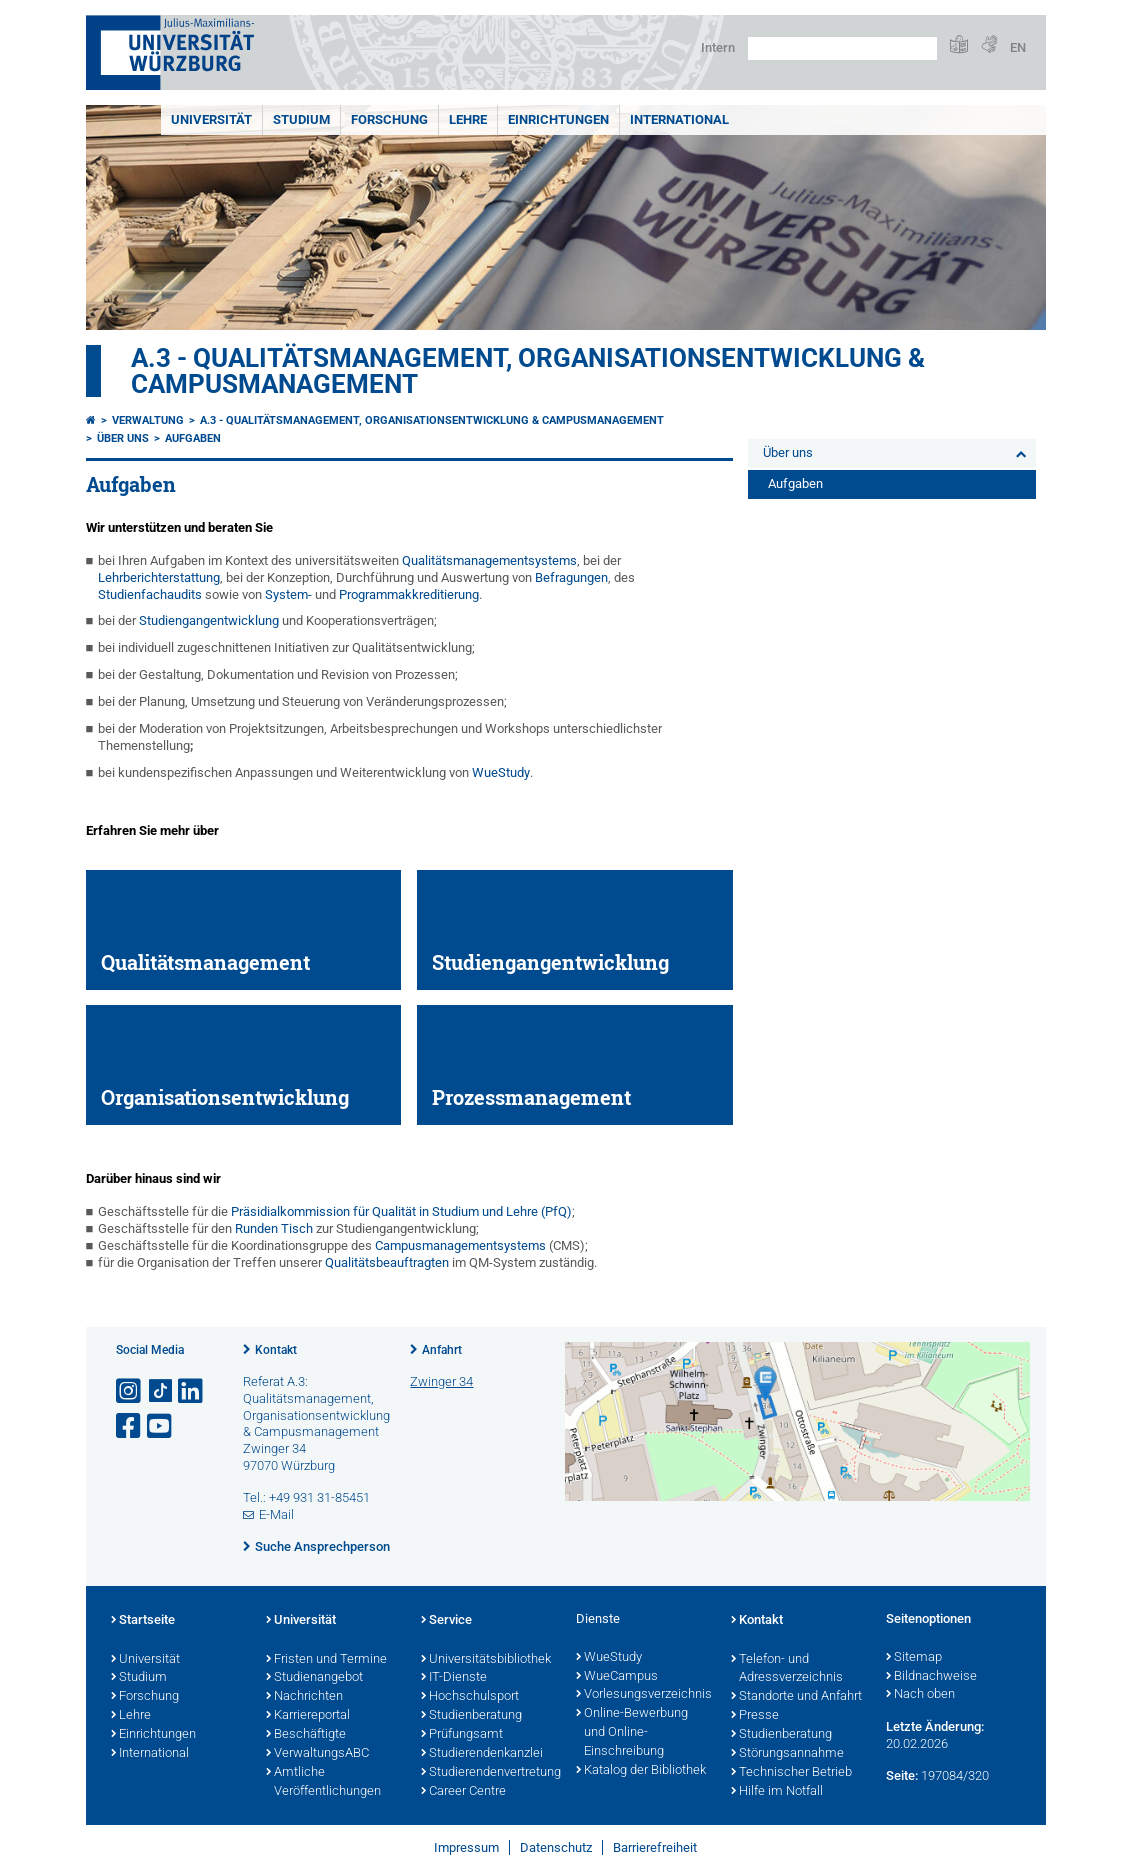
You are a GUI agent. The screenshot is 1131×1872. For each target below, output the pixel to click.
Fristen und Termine (326, 1660)
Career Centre (463, 1792)
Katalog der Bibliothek (641, 1771)
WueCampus (617, 1677)
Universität (211, 119)
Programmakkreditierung (409, 594)
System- (288, 594)
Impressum (466, 1847)
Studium (301, 119)
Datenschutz (556, 1847)
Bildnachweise (931, 1677)
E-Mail (276, 1514)
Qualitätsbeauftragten (387, 1262)
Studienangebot (314, 1678)
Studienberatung (471, 1716)
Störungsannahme (787, 1754)
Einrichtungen (558, 119)
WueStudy (501, 772)
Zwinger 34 (441, 1381)
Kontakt (276, 1350)
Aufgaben (193, 438)
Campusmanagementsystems (462, 1245)
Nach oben (920, 1695)
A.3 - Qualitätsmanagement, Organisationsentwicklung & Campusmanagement (528, 371)
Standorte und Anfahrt (796, 1697)
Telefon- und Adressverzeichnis (787, 1669)
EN (1018, 47)
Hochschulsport (470, 1697)
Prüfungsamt (462, 1735)
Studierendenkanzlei (482, 1754)
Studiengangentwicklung (209, 620)
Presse (755, 1716)
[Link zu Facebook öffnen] (130, 1426)
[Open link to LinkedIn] (192, 1391)
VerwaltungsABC (317, 1754)
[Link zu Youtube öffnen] (161, 1426)
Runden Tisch (272, 1228)
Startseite (143, 1621)
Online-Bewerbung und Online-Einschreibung (632, 1733)
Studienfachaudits (150, 594)
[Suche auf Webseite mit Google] (842, 48)
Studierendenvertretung (488, 1773)
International (679, 119)
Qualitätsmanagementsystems (489, 560)
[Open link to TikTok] (161, 1391)
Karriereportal (308, 1716)
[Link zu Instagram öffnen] (130, 1391)
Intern (718, 47)
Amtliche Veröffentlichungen (323, 1782)
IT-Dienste (454, 1678)
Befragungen (571, 577)
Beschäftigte (306, 1735)
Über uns (123, 438)
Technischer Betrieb (791, 1773)
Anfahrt (442, 1350)
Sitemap (914, 1658)
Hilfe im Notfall (777, 1792)
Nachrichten (304, 1697)
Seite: (902, 1775)
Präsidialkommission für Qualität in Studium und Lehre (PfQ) (400, 1211)
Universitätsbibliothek (486, 1660)
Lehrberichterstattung (159, 577)
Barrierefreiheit (655, 1847)
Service (446, 1621)
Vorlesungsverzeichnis (643, 1695)
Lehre (468, 119)
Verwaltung (148, 420)
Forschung (389, 119)
